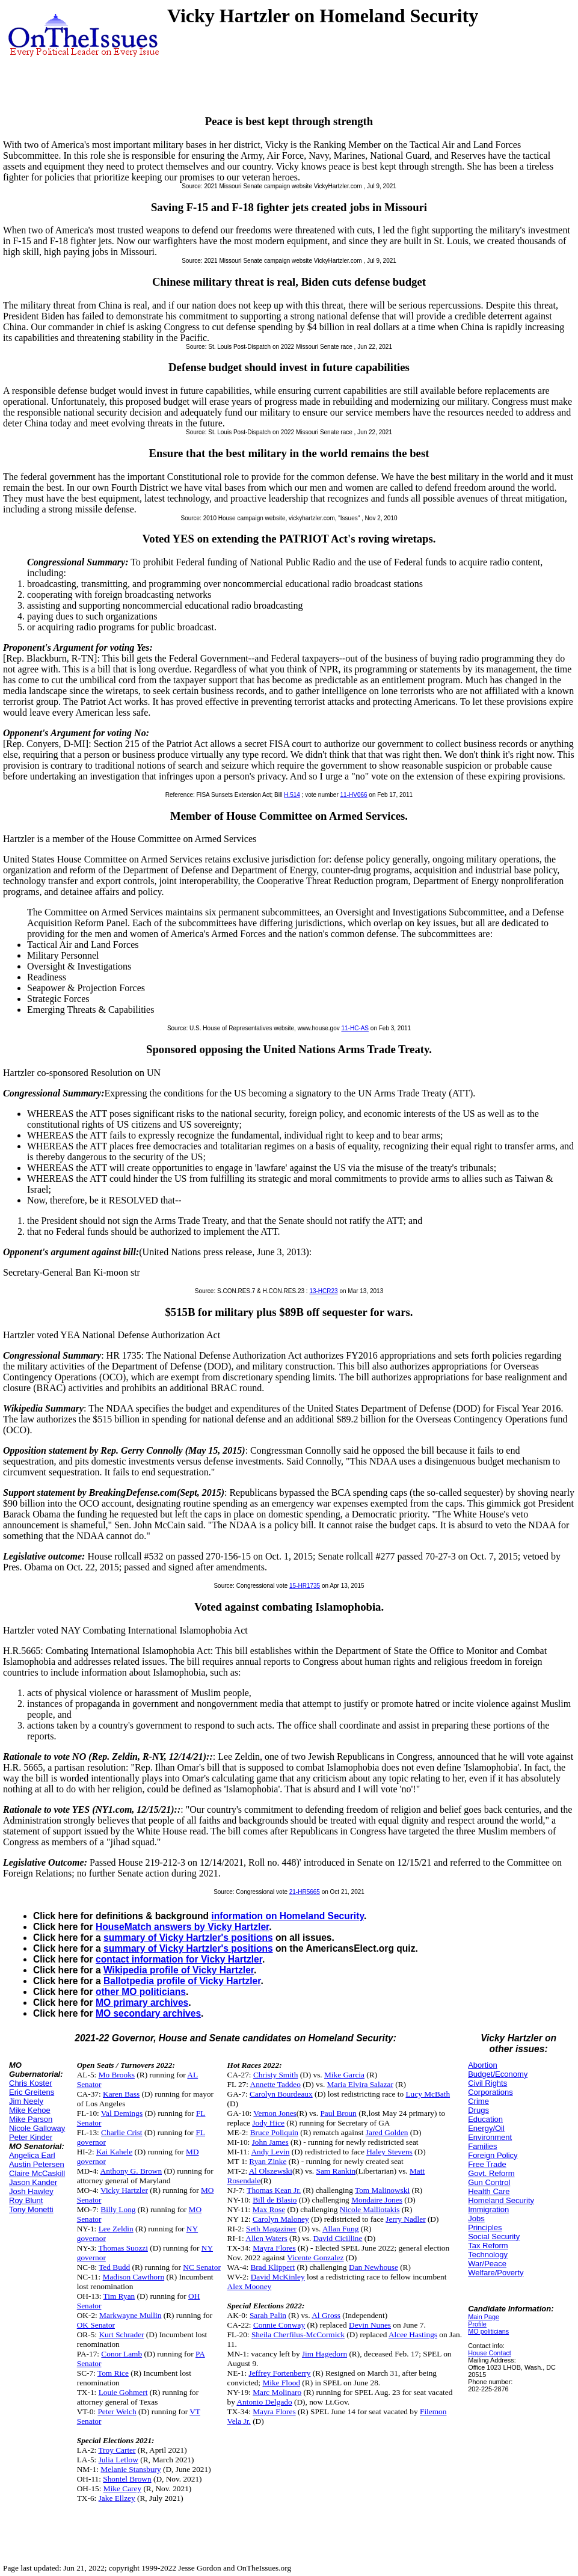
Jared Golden (387, 2132)
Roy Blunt (26, 2200)
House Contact (489, 2352)
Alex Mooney (249, 2286)
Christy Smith (275, 2074)
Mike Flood (281, 2382)
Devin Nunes (370, 2324)
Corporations (490, 2092)
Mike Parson (30, 2119)
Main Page (483, 2316)
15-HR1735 (304, 1585)
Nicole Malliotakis (370, 2209)
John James (270, 2142)
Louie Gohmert (123, 2392)
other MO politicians (141, 1992)
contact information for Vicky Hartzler (179, 1959)
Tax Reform (488, 2245)
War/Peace (487, 2263)
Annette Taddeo (275, 2084)
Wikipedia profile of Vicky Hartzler (178, 1970)
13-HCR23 (323, 1291)
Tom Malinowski (382, 2190)
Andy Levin (270, 2151)
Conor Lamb (121, 2353)
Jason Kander (33, 2182)
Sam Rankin (336, 2170)
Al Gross (326, 2315)
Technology (488, 2254)
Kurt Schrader (121, 2334)
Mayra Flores (274, 2247)
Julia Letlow (118, 2459)
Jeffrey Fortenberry (279, 2373)
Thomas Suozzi (123, 2247)
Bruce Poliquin (274, 2132)
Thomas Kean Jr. (274, 2190)
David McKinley (278, 2276)
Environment (490, 2137)
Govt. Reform (491, 2173)
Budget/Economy (497, 2074)
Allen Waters (266, 2238)
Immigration (488, 2209)
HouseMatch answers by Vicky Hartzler (182, 1927)
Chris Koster (30, 2083)
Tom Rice (113, 2373)
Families (482, 2146)
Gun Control (489, 2182)
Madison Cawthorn (134, 2276)
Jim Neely (26, 2101)
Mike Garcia (344, 2074)
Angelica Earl (32, 2155)
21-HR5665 (304, 1892)
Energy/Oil (486, 2128)
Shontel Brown (127, 2478)
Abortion (482, 2065)
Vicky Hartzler (124, 2190)
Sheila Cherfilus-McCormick (298, 2334)
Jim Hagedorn (324, 2353)
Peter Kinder (30, 2137)
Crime (478, 2101)
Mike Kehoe (30, 2110)
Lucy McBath (427, 2093)
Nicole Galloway (37, 2128)
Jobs (476, 2218)
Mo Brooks (117, 2074)
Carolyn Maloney (281, 2219)
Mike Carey (122, 2488)
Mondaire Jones (376, 2199)
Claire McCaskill (37, 2173)
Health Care (488, 2191)
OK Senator (96, 2324)
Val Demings (122, 2113)
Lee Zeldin (116, 2228)
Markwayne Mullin (130, 2315)
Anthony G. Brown (131, 2170)
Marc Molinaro (277, 2392)
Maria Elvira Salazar (360, 2084)
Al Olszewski (270, 2170)
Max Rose (269, 2209)
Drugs (478, 2110)
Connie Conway (279, 2324)
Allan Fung (340, 2228)
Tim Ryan (119, 2296)
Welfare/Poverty (495, 2272)
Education (485, 2119)
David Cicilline (338, 2238)
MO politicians (488, 2331)
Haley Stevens (389, 2151)
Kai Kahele (114, 2151)
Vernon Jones (274, 2113)
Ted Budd (114, 2267)
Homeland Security (501, 2200)
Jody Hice (268, 2122)
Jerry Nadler (405, 2219)
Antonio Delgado (264, 2401)
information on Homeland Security (287, 1916)
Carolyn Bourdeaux (281, 2093)
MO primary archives (142, 2002)
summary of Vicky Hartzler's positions (188, 1937)
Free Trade (487, 2164)
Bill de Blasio (275, 2199)
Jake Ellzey (117, 2498)
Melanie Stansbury (130, 2469)
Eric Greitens (31, 2092)
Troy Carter (116, 2450)
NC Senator (202, 2267)
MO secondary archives (148, 2013)
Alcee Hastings (413, 2334)
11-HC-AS (355, 1028)
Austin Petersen (36, 2164)
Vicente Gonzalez (315, 2257)
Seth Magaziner (271, 2228)
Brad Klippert (272, 2267)
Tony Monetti (31, 2209)
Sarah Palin (268, 2315)
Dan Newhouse (373, 2267)
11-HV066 (353, 795)
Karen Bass (121, 2093)
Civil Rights (487, 2083)
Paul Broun (338, 2113)
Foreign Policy (492, 2155)
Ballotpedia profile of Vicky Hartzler (181, 1981)
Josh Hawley (31, 2191)
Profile (477, 2324)
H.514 (292, 795)
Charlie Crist (121, 2132)
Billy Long (117, 2209)
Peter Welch (116, 2411)
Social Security (494, 2236)
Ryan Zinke (267, 2161)
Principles (485, 2227)
